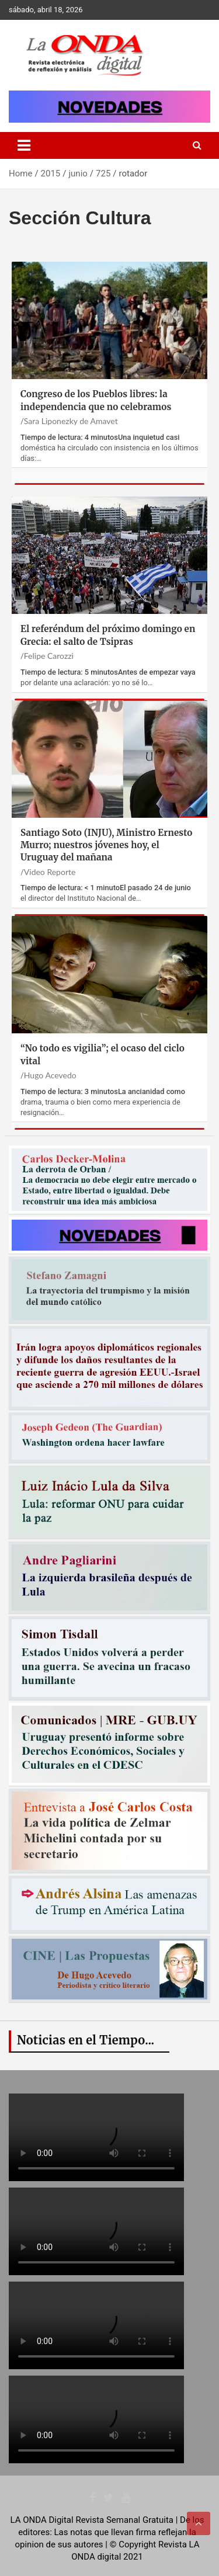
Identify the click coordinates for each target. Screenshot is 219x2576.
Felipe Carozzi (49, 656)
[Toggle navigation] (24, 145)
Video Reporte (50, 872)
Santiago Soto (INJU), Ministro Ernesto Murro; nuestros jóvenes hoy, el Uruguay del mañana (106, 845)
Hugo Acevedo (50, 1075)
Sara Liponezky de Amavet (71, 421)
